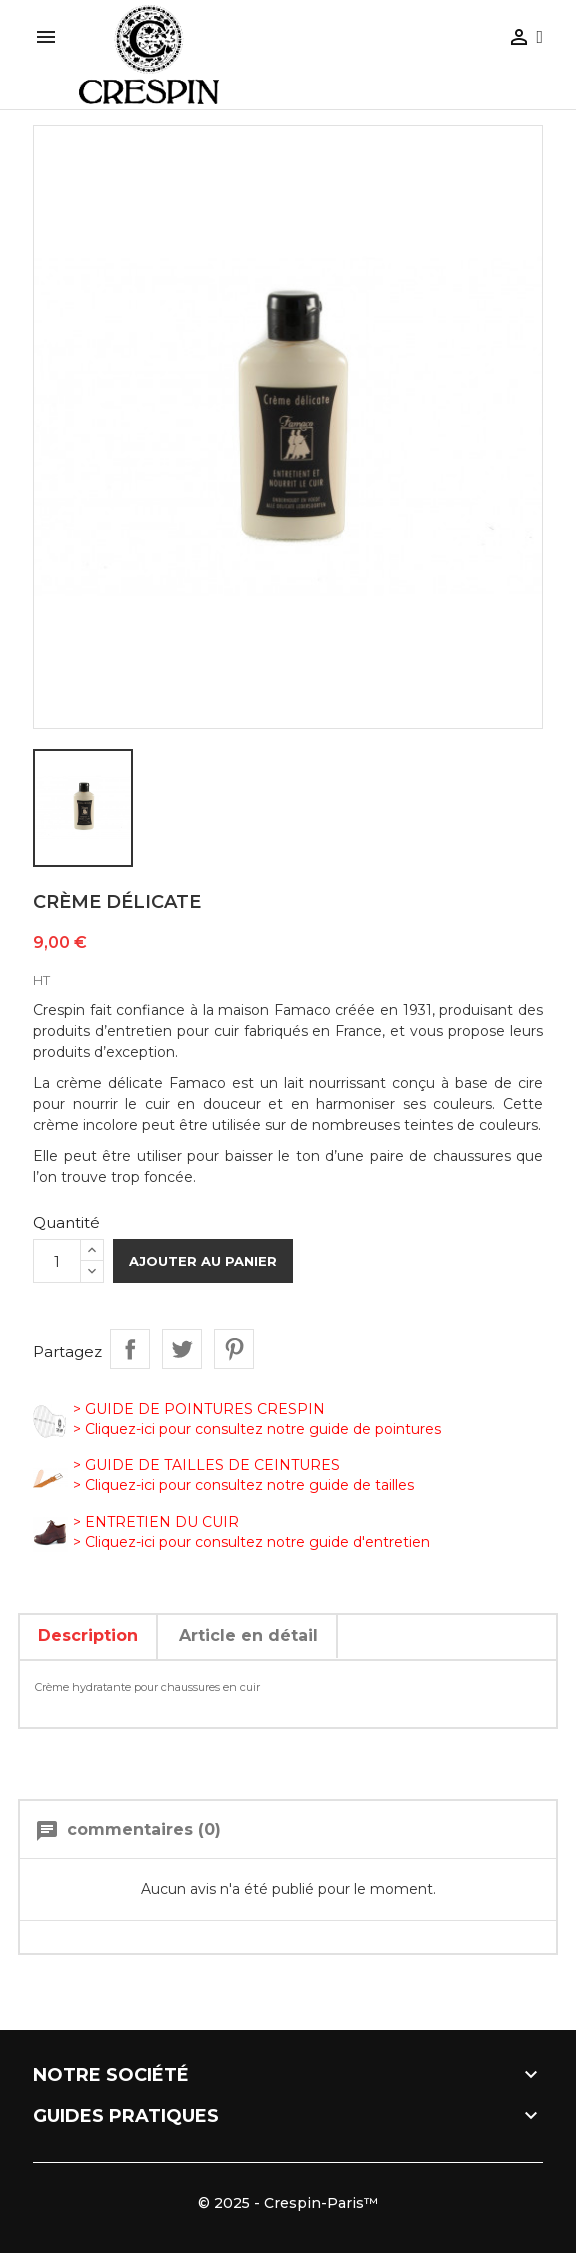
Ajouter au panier (203, 1261)
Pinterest (234, 1349)
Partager (130, 1349)
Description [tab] (88, 1635)
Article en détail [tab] (248, 1635)
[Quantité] (57, 1261)
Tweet (182, 1349)
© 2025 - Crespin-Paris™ (288, 2203)
